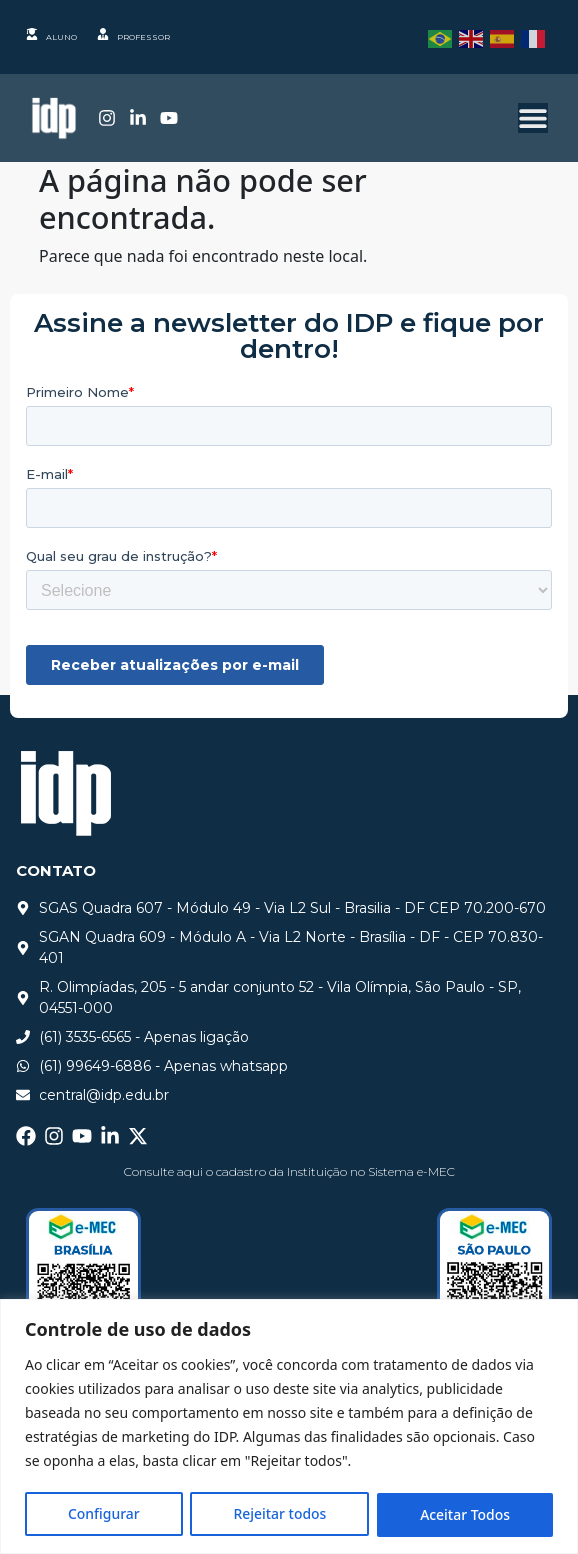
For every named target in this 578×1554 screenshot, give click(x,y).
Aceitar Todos (465, 1514)
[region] (289, 1426)
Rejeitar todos (279, 1514)
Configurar (104, 1514)
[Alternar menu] (533, 118)
